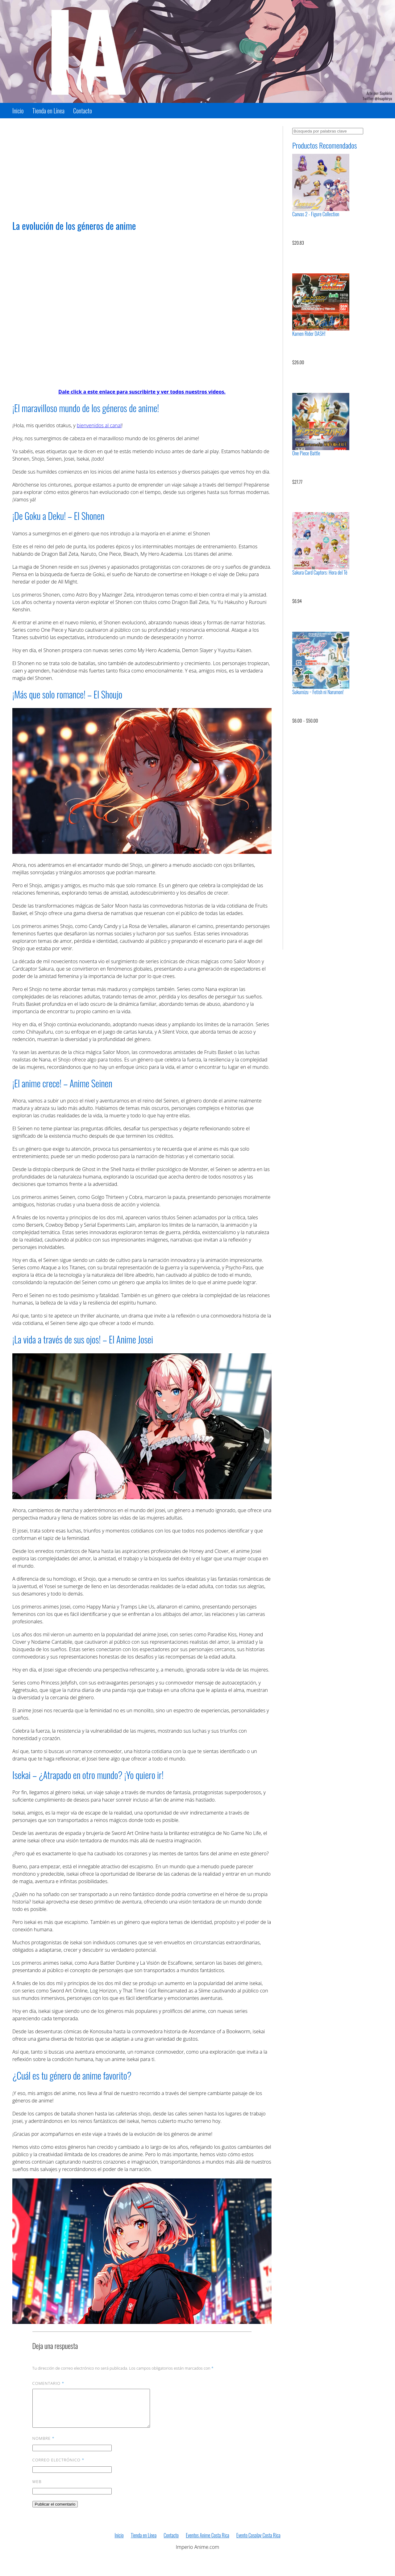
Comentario (48, 2383)
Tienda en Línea (48, 110)
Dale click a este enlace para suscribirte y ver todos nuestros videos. (142, 391)
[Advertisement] (142, 169)
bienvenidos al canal (99, 425)
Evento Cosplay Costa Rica (258, 2542)
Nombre (43, 2445)
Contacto (82, 110)
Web (37, 2489)
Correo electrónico (58, 2467)
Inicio (18, 110)
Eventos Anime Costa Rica (207, 2542)
